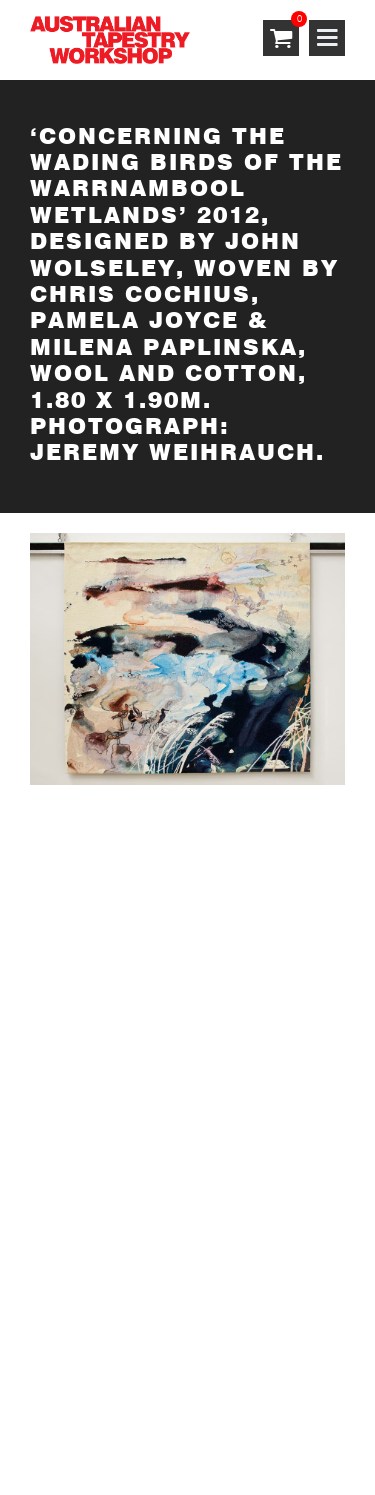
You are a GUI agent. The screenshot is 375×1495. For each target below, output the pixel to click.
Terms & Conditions (102, 1377)
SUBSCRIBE (75, 868)
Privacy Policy (245, 1377)
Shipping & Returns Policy (126, 1401)
